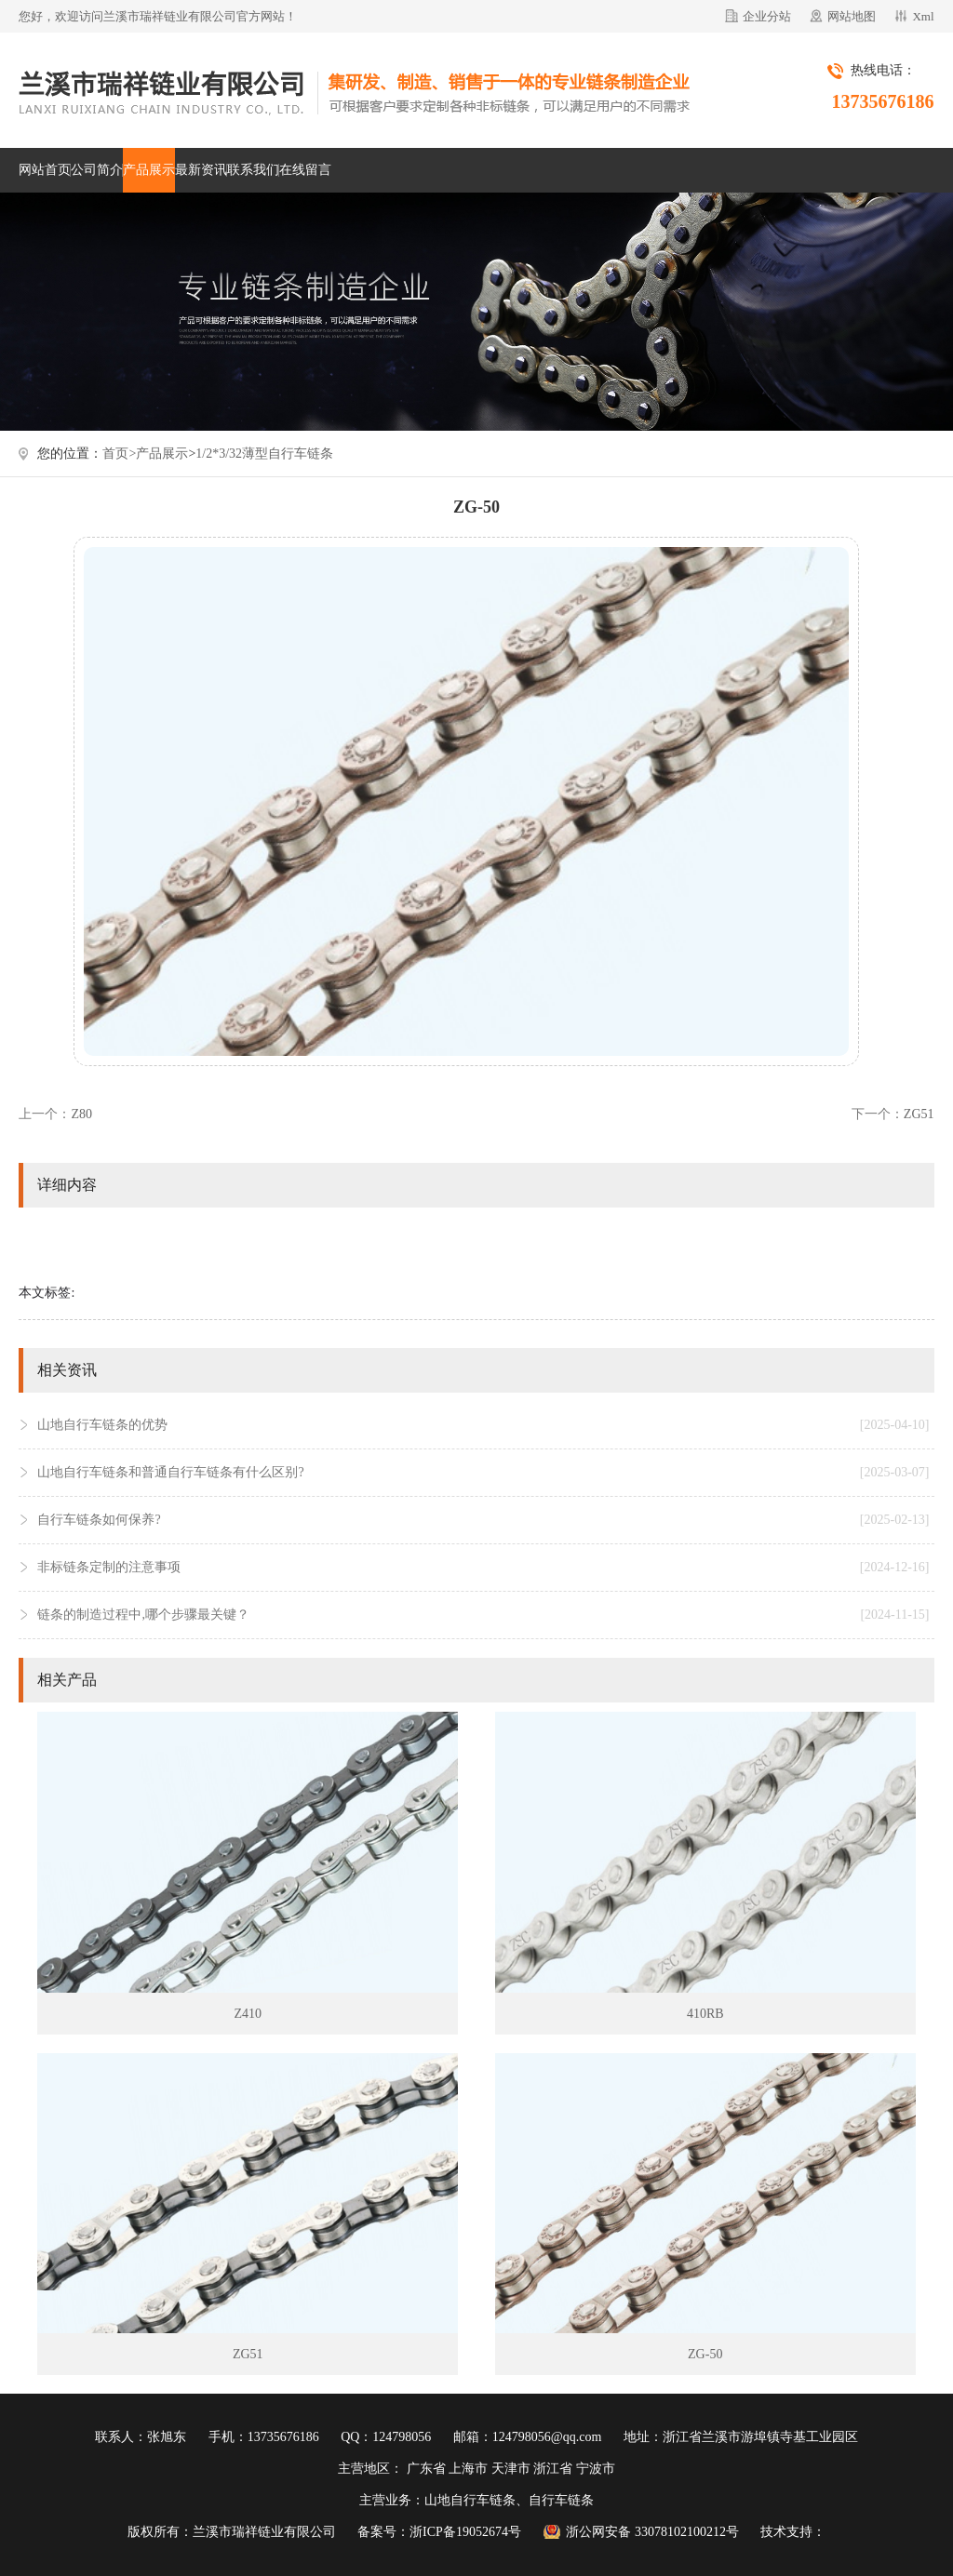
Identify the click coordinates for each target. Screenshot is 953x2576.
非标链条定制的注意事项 (483, 1567)
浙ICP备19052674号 (465, 2532)
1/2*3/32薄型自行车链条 (264, 453)
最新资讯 (201, 170)
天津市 (510, 2469)
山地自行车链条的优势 (483, 1425)
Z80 (81, 1114)
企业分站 (767, 16)
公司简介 (97, 170)
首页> (119, 453)
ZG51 (919, 1114)
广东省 (426, 2469)
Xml (922, 16)
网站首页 (45, 170)
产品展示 (149, 170)
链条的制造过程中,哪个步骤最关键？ (483, 1615)
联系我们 (253, 170)
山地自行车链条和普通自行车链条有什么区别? (483, 1472)
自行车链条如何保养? (483, 1520)
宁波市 (595, 2469)
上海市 (468, 2469)
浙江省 (552, 2469)
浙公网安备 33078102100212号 (652, 2532)
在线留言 (305, 170)
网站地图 (851, 16)
